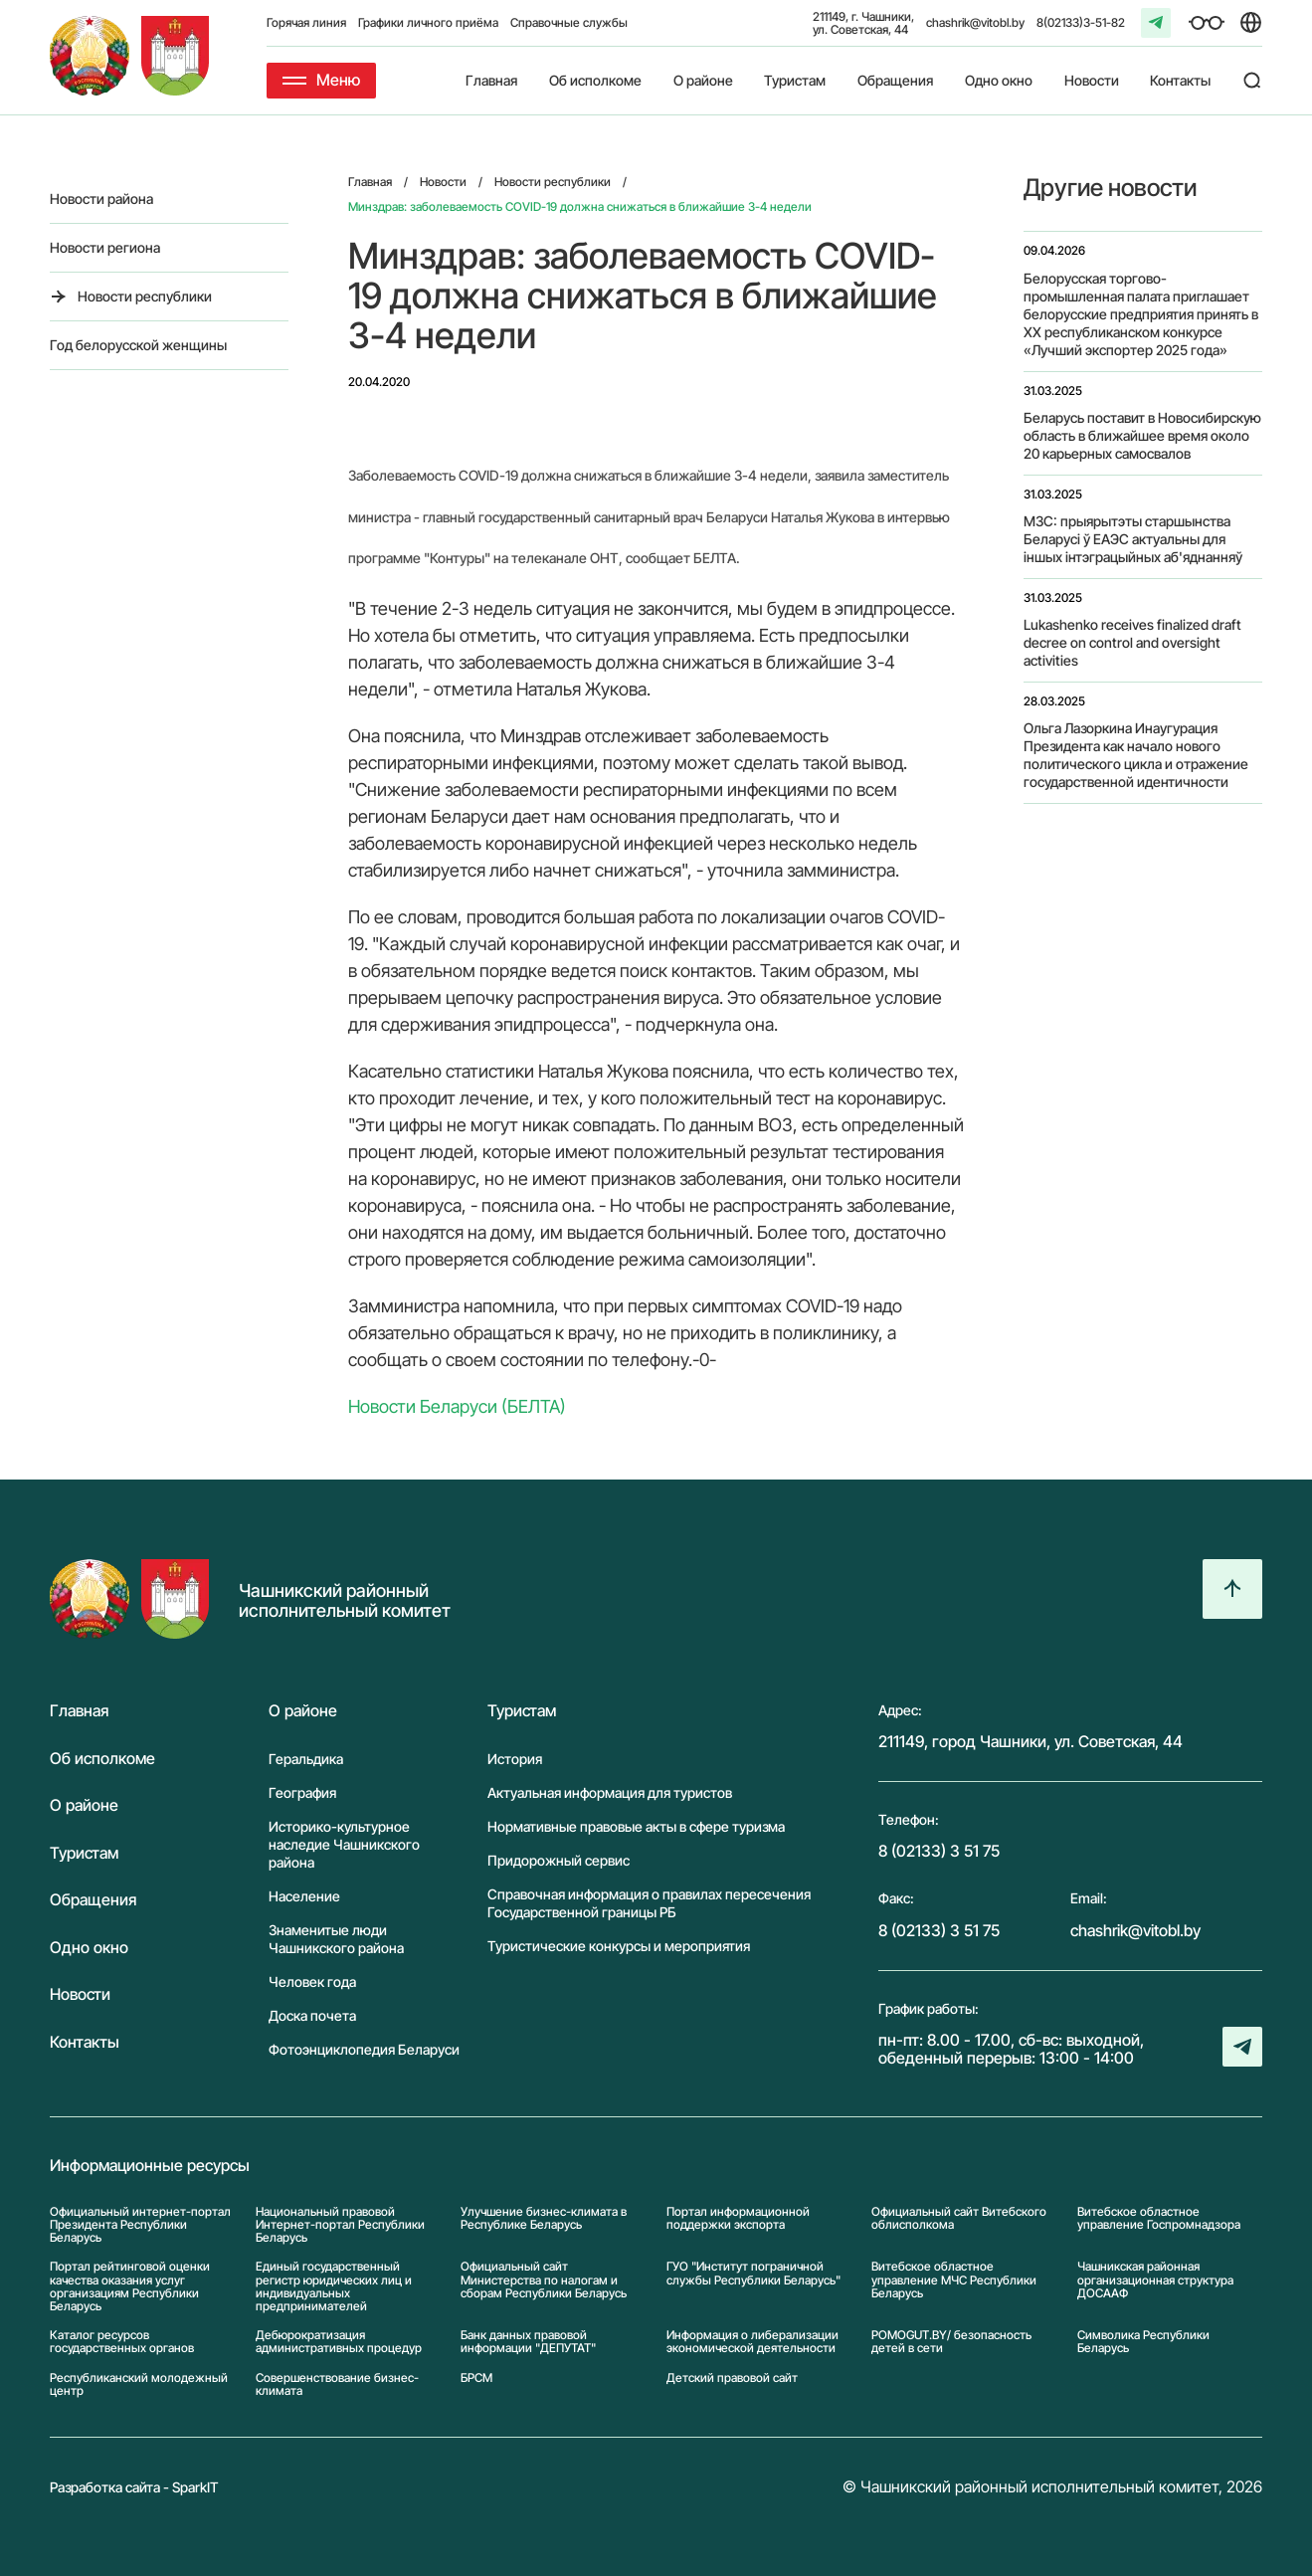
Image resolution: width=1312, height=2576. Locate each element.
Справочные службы (569, 22)
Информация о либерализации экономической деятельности (752, 2341)
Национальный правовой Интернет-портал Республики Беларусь (340, 2225)
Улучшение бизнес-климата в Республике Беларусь (544, 2218)
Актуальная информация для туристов (609, 1792)
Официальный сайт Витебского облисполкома (958, 2218)
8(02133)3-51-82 (1080, 22)
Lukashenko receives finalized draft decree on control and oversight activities (1132, 642)
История (514, 1758)
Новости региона (105, 247)
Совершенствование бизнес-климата (337, 2384)
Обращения (895, 80)
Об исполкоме (595, 80)
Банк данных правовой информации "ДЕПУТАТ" (528, 2341)
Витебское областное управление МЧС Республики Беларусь (953, 2279)
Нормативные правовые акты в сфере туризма (636, 1826)
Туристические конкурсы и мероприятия (618, 1945)
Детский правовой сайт (732, 2378)
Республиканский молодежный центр (139, 2384)
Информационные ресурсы (150, 2166)
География (302, 1792)
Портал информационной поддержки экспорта (738, 2218)
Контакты (1180, 80)
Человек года (312, 1981)
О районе (703, 80)
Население (304, 1895)
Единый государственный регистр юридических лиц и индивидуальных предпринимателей (334, 2286)
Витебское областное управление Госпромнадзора (1158, 2218)
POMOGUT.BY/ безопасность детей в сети (951, 2341)
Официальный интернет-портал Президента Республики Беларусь (140, 2225)
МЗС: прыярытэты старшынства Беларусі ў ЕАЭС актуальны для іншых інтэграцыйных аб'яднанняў (1133, 538)
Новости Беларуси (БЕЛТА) (457, 1406)
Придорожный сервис (558, 1860)
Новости (1091, 80)
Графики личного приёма (428, 22)
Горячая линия (306, 22)
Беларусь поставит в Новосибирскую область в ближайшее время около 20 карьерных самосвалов (1142, 435)
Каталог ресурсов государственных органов (122, 2341)
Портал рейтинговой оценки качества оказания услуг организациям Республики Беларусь (130, 2286)
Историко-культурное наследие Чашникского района (344, 1844)
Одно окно (998, 80)
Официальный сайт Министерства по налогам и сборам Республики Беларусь (544, 2279)
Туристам (795, 80)
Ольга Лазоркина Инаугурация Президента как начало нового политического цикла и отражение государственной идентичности (1136, 754)
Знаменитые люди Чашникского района (336, 1938)
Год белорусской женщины (138, 344)
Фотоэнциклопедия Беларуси (364, 2049)
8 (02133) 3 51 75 (939, 1851)
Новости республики (145, 296)
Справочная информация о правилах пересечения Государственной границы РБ (649, 1902)
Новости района (101, 198)
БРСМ (476, 2378)
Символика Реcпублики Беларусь (1143, 2341)
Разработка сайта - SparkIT (134, 2486)
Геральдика (306, 1758)
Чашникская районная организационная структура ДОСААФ (1155, 2279)
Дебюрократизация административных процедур (339, 2341)
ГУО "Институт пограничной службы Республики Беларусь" (753, 2273)
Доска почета (312, 2015)
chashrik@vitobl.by (975, 22)
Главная (491, 80)
